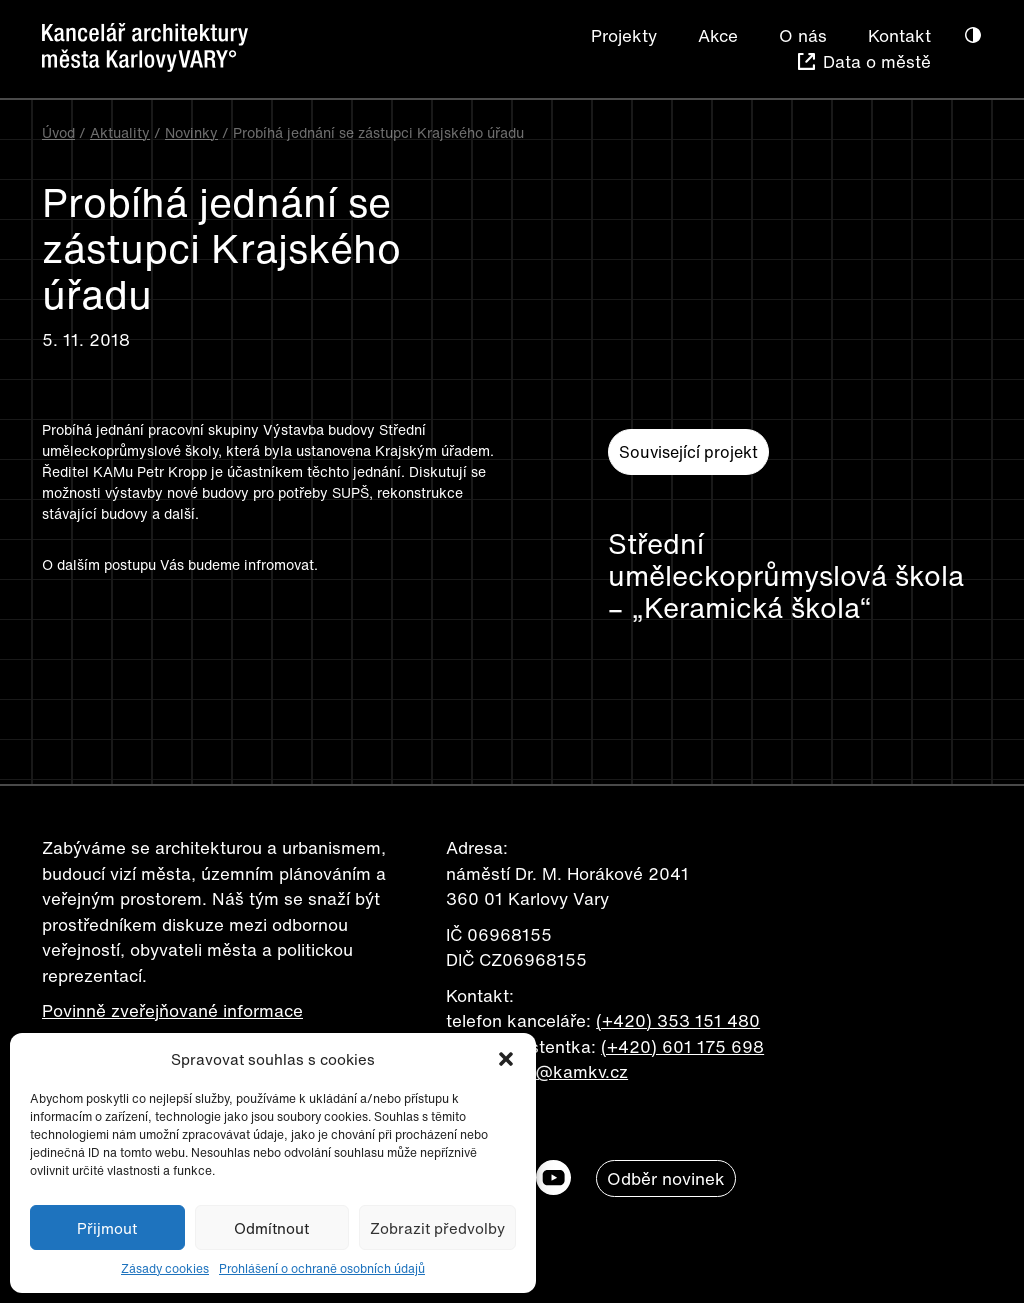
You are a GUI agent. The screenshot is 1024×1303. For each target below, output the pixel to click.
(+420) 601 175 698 (682, 1046)
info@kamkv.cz (566, 1071)
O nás (803, 35)
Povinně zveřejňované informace (172, 1010)
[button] (506, 1059)
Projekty (624, 35)
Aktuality (120, 132)
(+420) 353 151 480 (678, 1020)
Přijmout (107, 1228)
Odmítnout (271, 1228)
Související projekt (688, 452)
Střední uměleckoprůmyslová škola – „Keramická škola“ (786, 576)
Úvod (58, 132)
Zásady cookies (165, 1268)
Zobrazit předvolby (437, 1228)
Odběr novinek (666, 1178)
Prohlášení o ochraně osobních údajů (322, 1268)
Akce (718, 35)
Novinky (191, 132)
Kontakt (899, 35)
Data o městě (877, 61)
